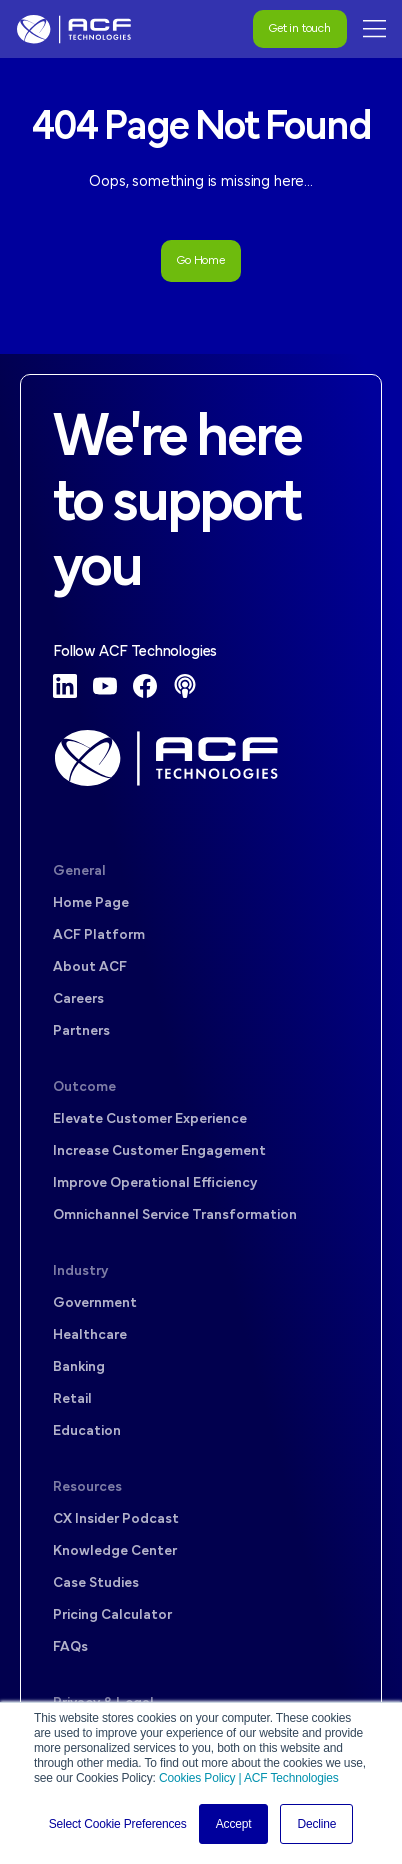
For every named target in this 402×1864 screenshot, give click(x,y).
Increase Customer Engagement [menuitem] (159, 1151)
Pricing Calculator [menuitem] (112, 1615)
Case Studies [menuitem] (96, 1583)
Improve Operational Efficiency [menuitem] (155, 1183)
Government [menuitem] (95, 1303)
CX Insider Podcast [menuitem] (116, 1519)
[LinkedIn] (65, 686)
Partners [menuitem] (81, 1031)
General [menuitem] (79, 871)
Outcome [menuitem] (84, 1087)
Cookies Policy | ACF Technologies (249, 1778)
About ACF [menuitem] (90, 967)
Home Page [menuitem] (91, 903)
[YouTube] (105, 686)
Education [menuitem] (87, 1431)
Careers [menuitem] (78, 999)
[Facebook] (145, 686)
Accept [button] (234, 1824)
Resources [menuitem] (87, 1487)
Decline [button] (316, 1824)
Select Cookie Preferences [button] (118, 1824)
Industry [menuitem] (80, 1271)
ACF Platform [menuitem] (99, 935)
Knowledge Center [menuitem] (115, 1551)
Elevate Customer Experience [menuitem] (150, 1119)
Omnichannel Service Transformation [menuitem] (175, 1215)
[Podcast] (185, 686)
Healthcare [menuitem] (90, 1335)
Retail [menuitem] (72, 1399)
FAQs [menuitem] (70, 1647)
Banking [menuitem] (79, 1367)
